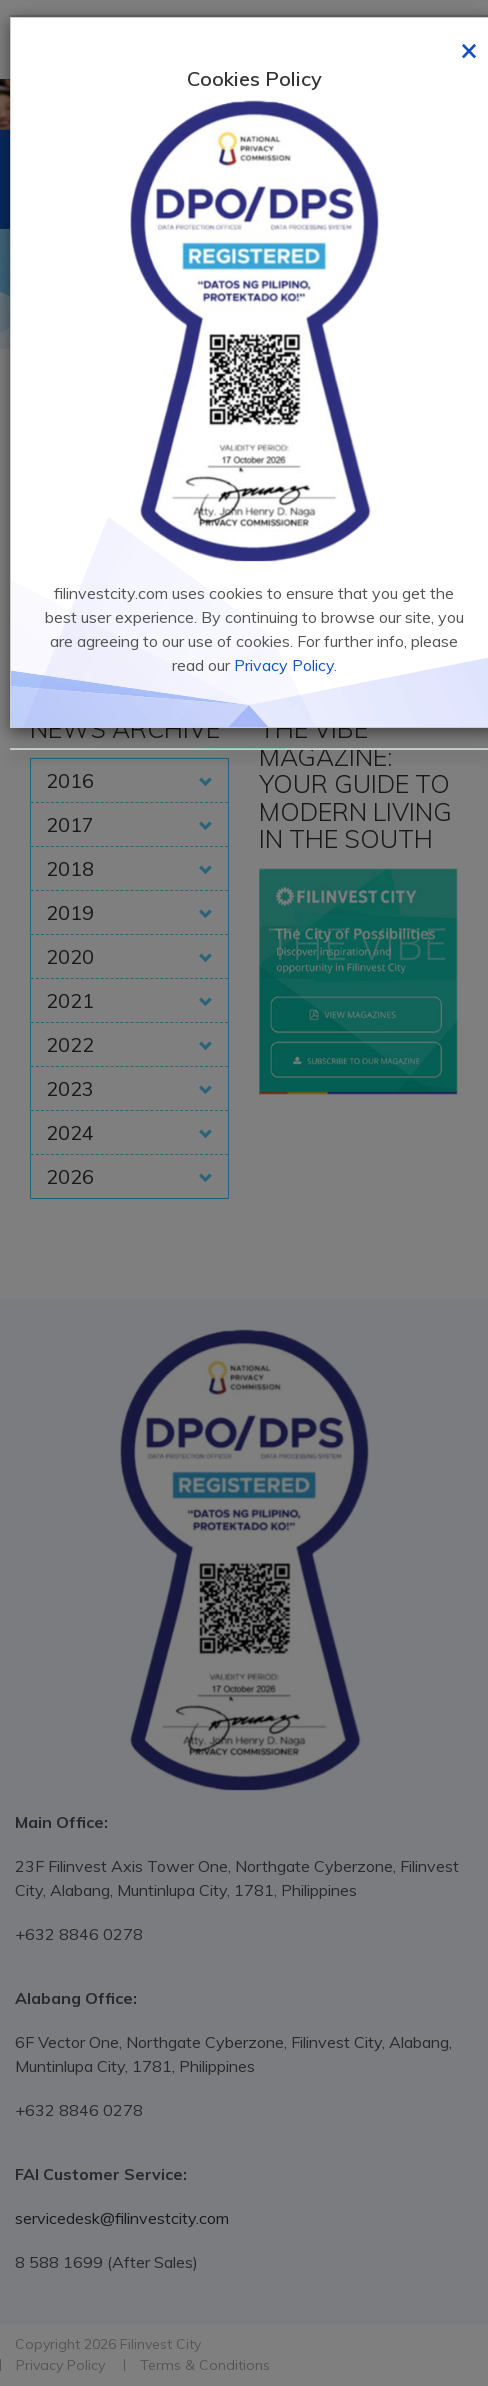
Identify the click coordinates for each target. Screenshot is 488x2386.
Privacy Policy (284, 665)
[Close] (469, 49)
